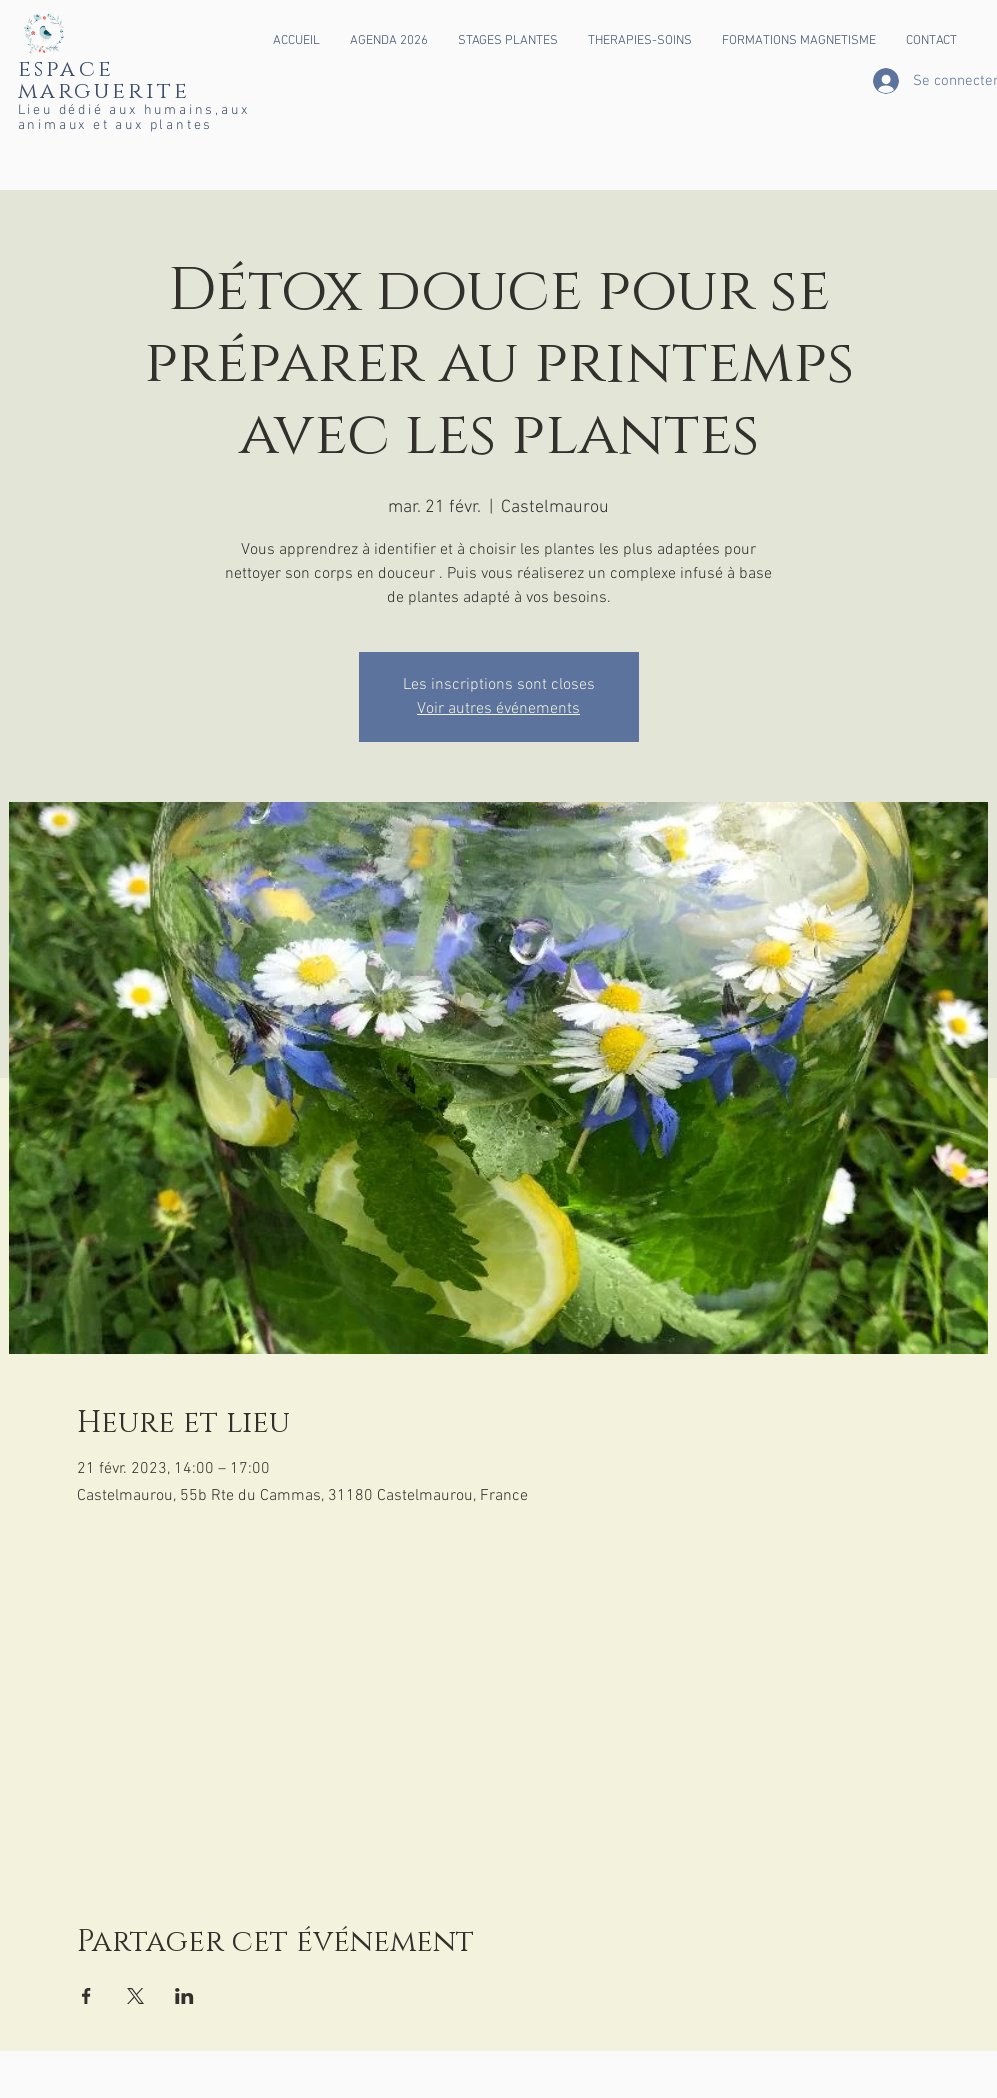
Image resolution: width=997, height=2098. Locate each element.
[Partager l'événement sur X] (135, 1996)
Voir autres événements (498, 709)
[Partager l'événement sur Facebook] (86, 1996)
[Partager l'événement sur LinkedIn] (184, 1996)
